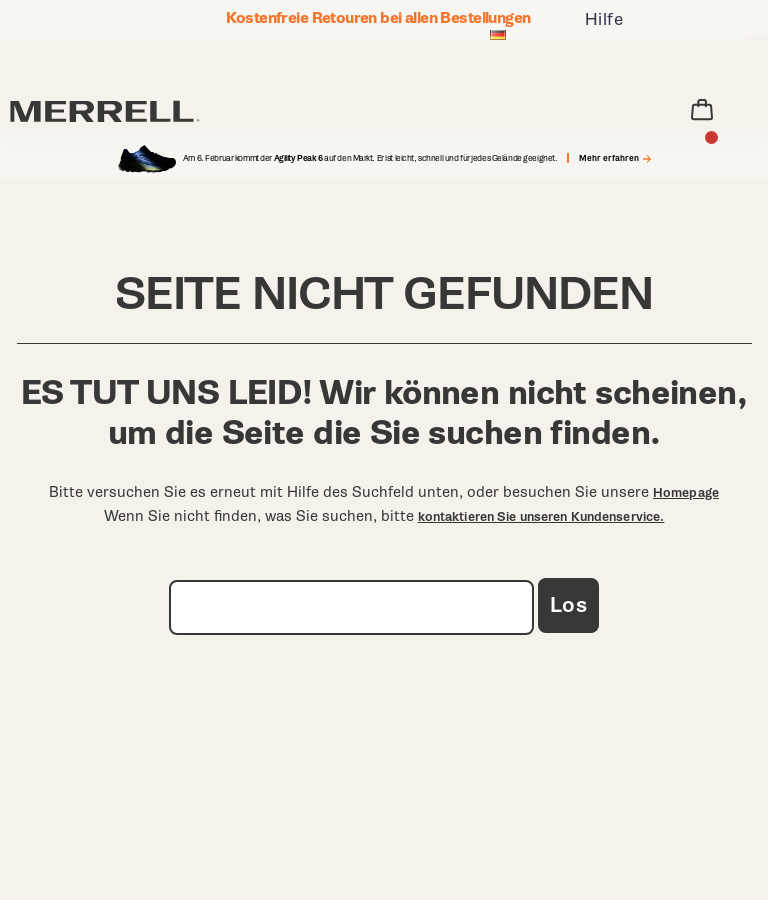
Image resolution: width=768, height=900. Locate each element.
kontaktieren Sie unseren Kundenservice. (541, 517)
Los (568, 605)
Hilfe (604, 19)
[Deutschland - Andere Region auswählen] (498, 37)
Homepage (686, 493)
